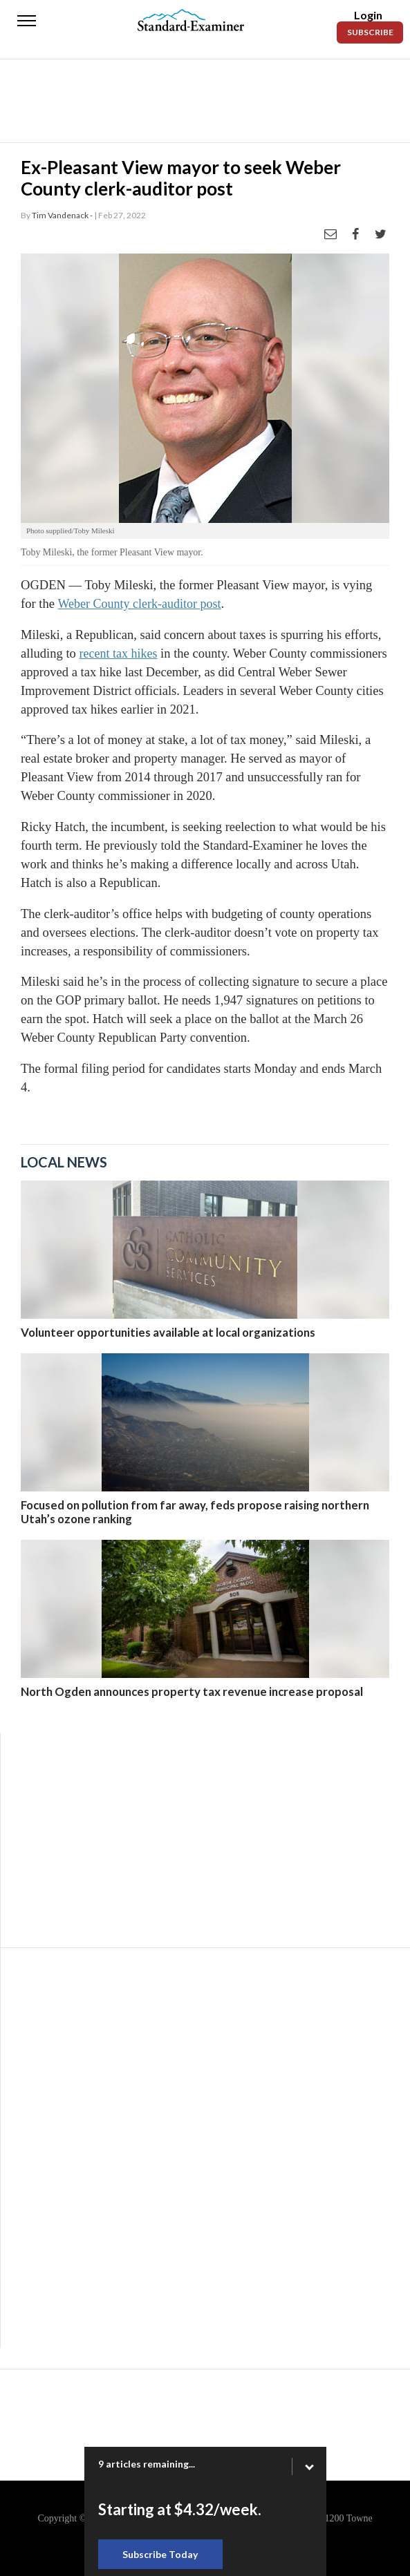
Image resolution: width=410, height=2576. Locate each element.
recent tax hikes (118, 653)
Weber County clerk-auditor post (139, 604)
